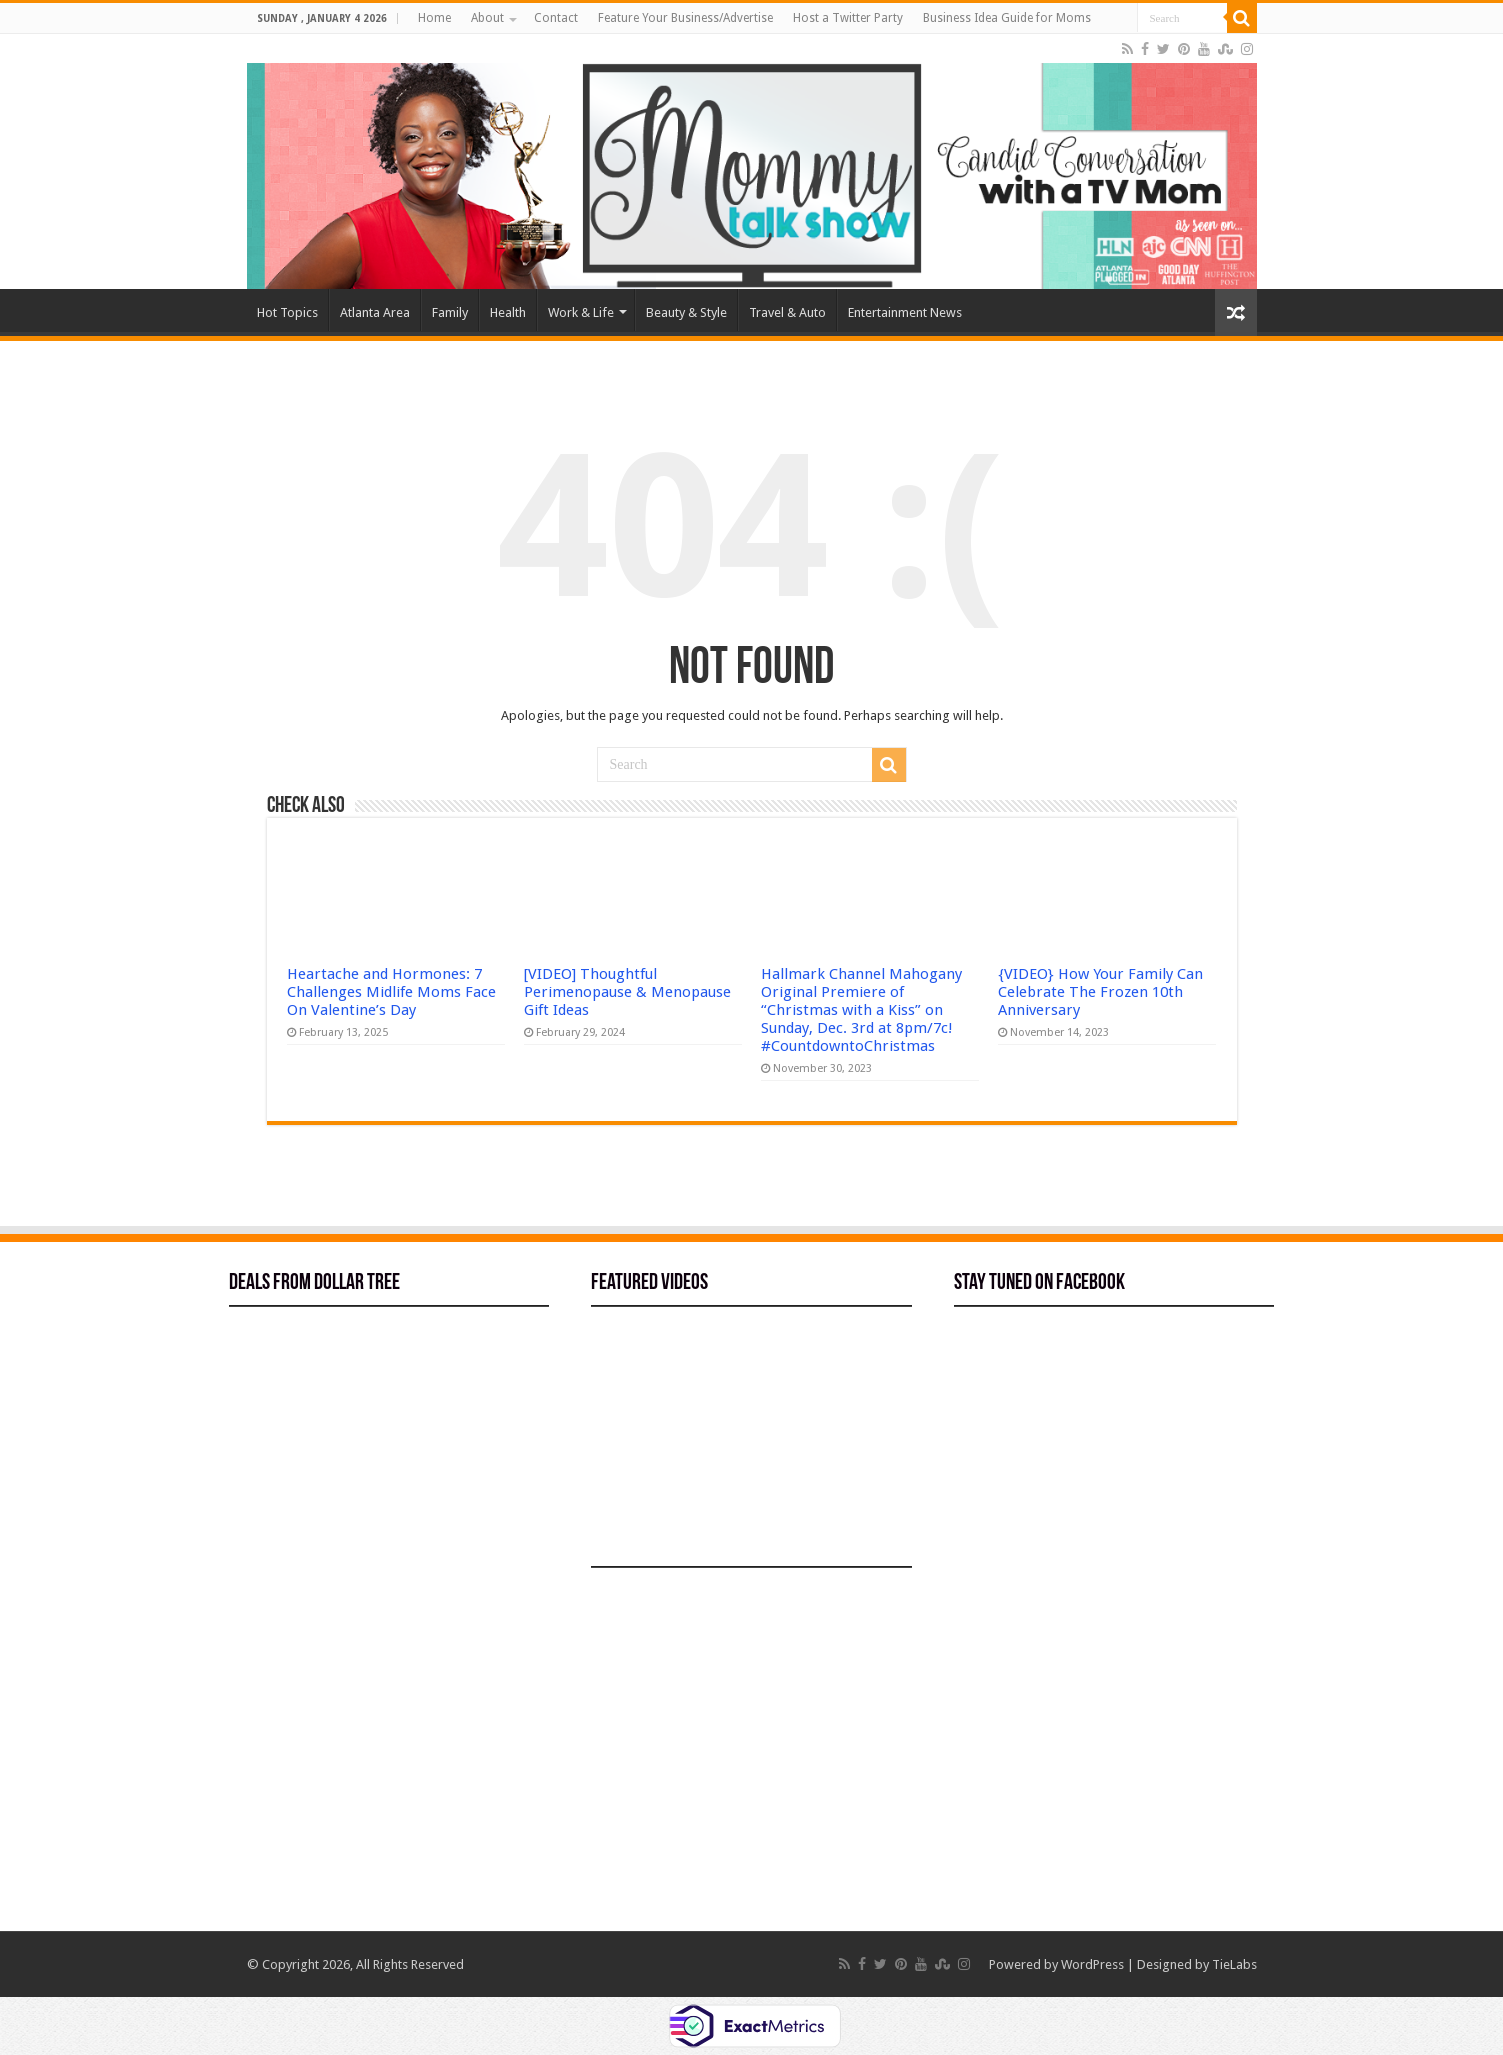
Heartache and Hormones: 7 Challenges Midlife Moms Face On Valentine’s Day (391, 992)
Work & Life (581, 312)
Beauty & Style (686, 312)
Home (434, 18)
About (487, 18)
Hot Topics (287, 312)
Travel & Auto (787, 312)
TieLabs (1234, 1964)
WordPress (1092, 1964)
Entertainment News (905, 312)
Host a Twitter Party (848, 18)
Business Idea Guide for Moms (1007, 18)
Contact (556, 18)
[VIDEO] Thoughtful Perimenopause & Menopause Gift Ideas (627, 992)
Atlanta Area (375, 312)
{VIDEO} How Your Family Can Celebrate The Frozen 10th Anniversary (1100, 992)
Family (450, 312)
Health (508, 312)
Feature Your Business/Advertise (685, 18)
